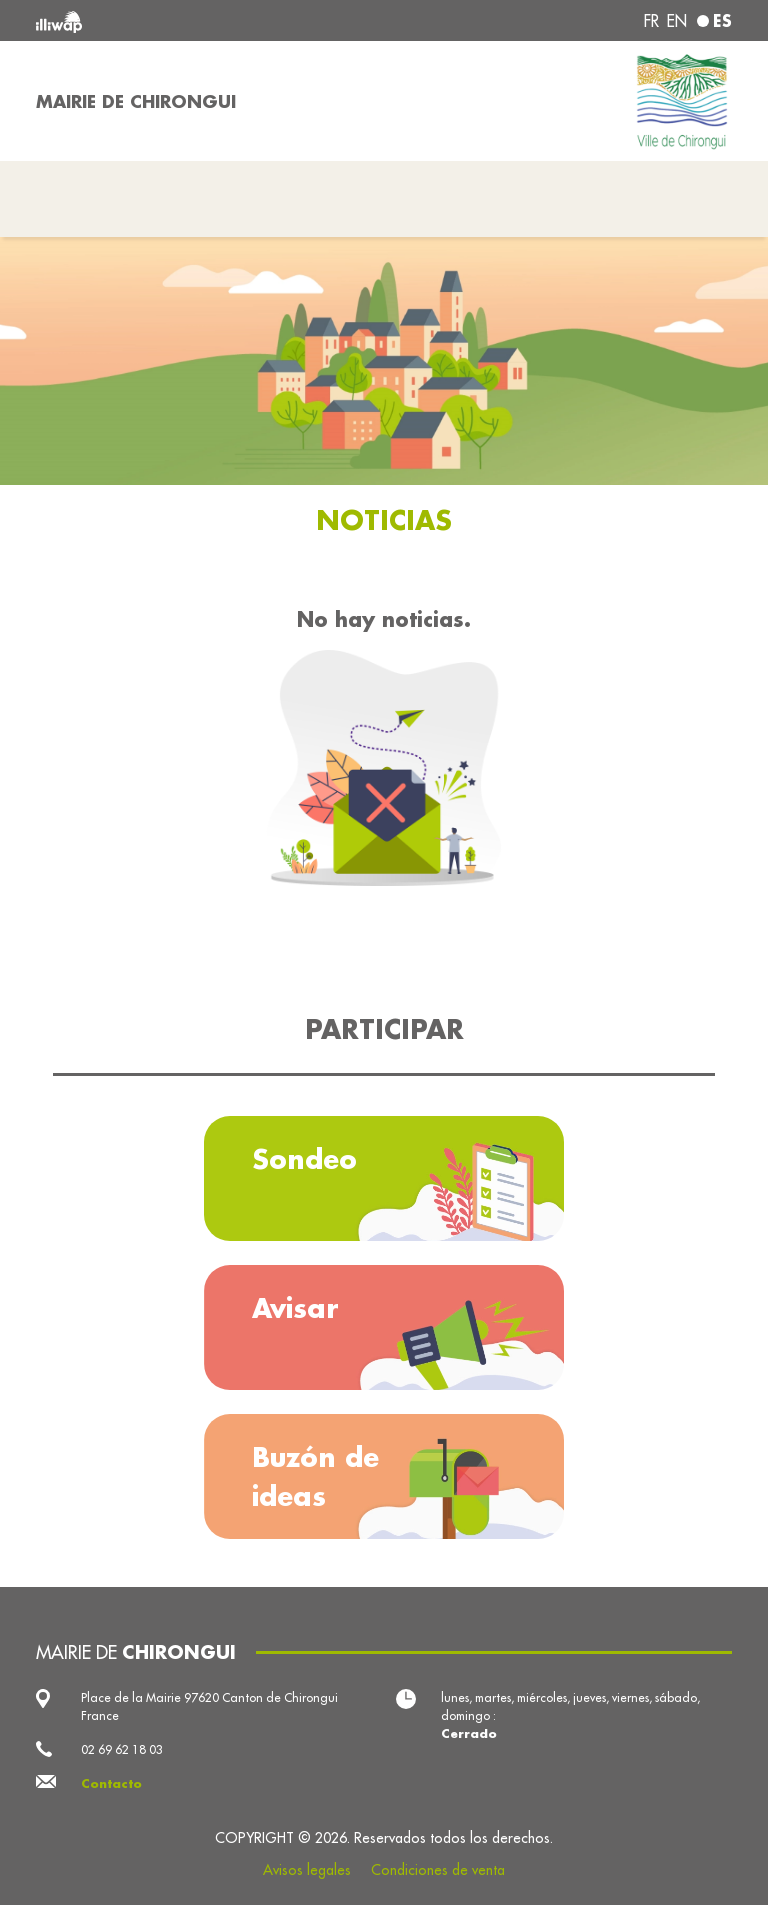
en (677, 21)
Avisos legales (307, 1870)
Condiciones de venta (438, 1870)
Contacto (111, 1783)
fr (651, 21)
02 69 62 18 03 (122, 1749)
